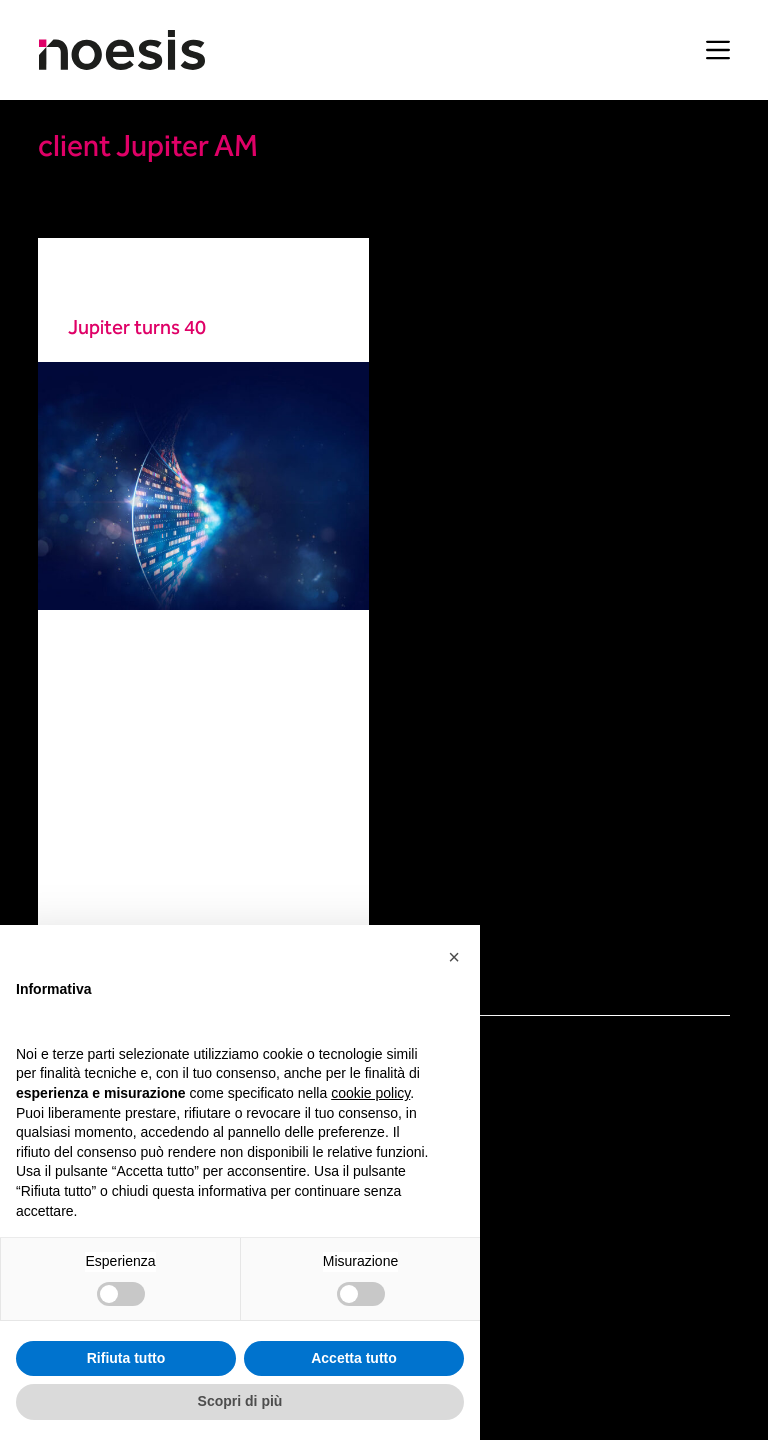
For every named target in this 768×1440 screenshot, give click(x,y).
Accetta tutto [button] (354, 1358)
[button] (454, 957)
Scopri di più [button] (240, 1401)
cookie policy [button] (370, 1093)
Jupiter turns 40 (137, 329)
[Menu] (718, 50)
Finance (93, 282)
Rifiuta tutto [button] (126, 1358)
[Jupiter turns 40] (203, 486)
